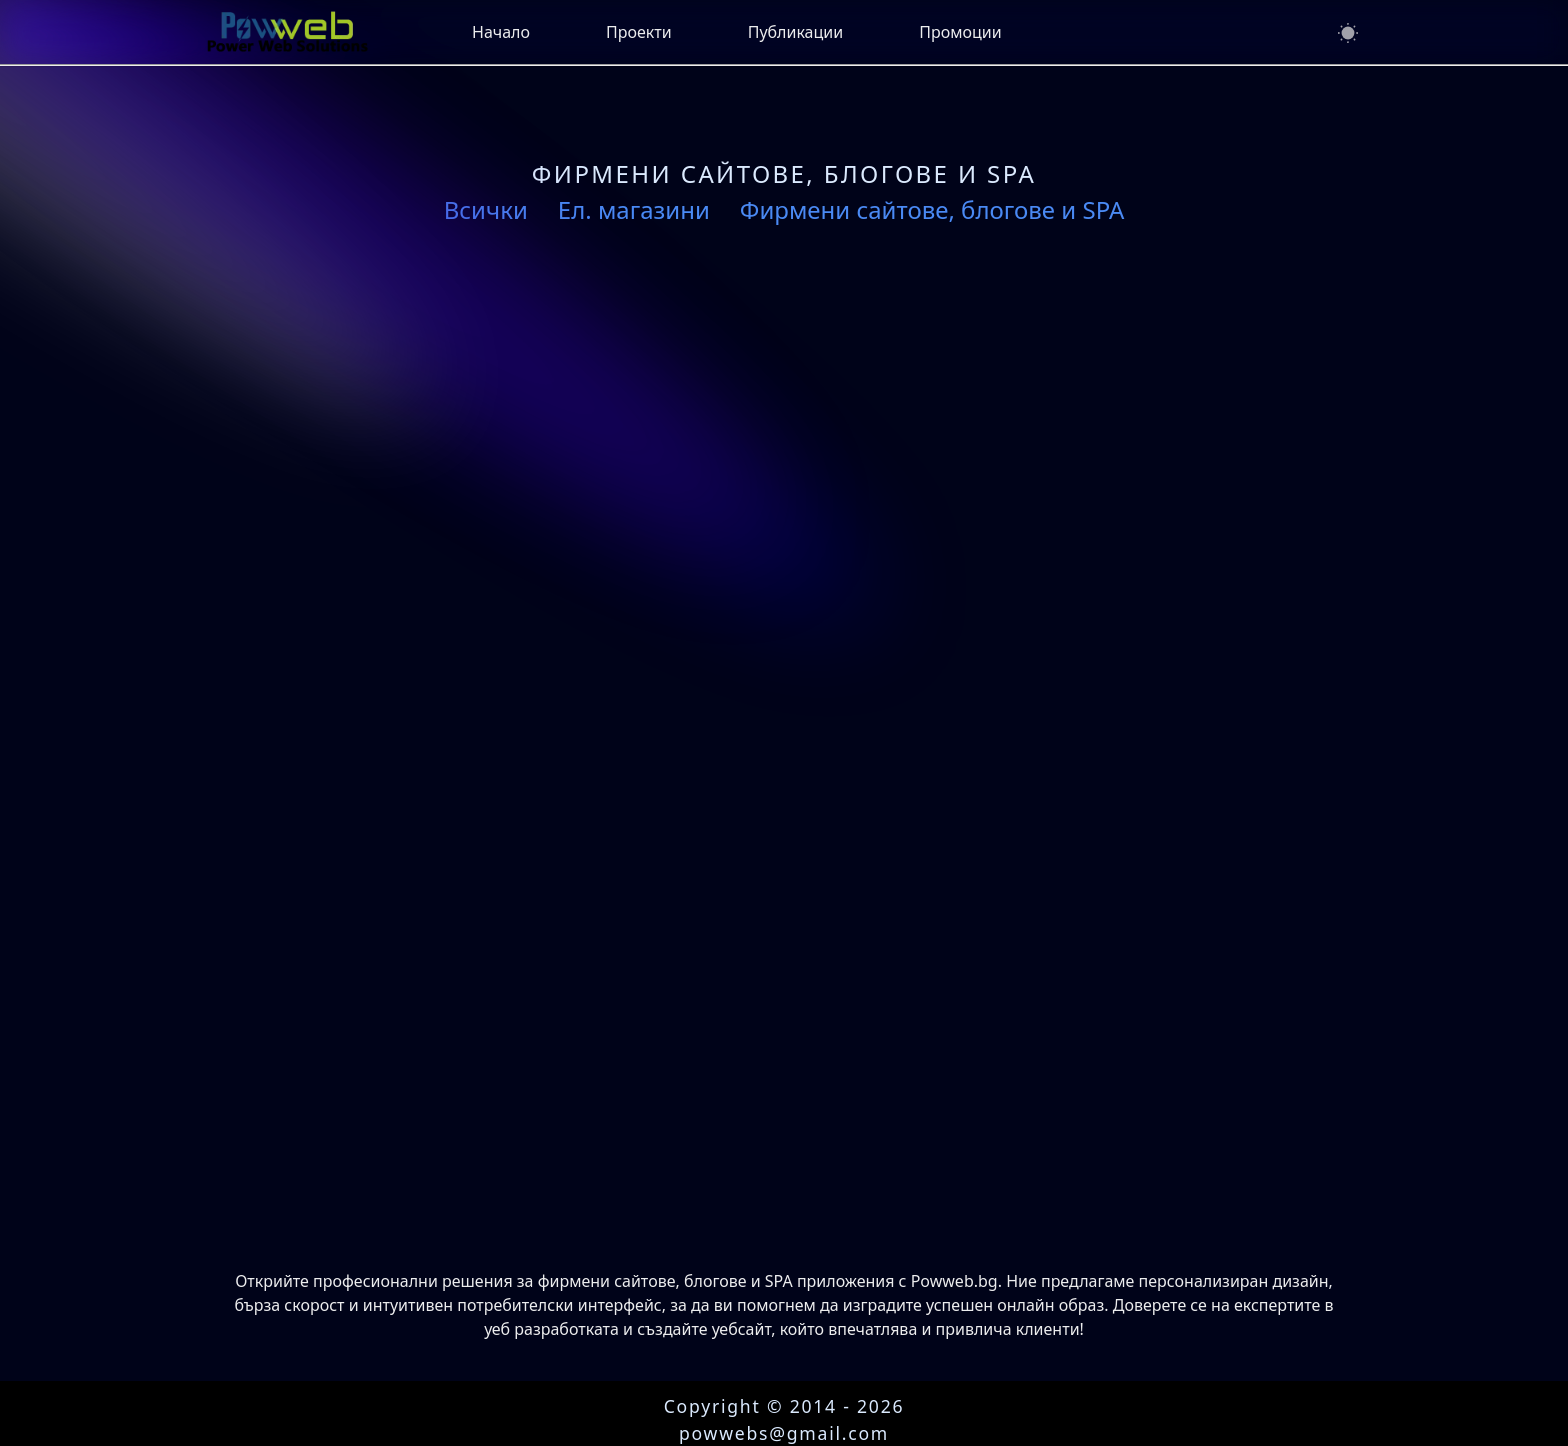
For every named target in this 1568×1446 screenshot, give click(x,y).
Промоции (960, 32)
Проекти (639, 32)
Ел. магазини (634, 209)
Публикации (796, 32)
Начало (501, 32)
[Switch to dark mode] (1348, 32)
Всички (486, 209)
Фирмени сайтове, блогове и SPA (932, 209)
